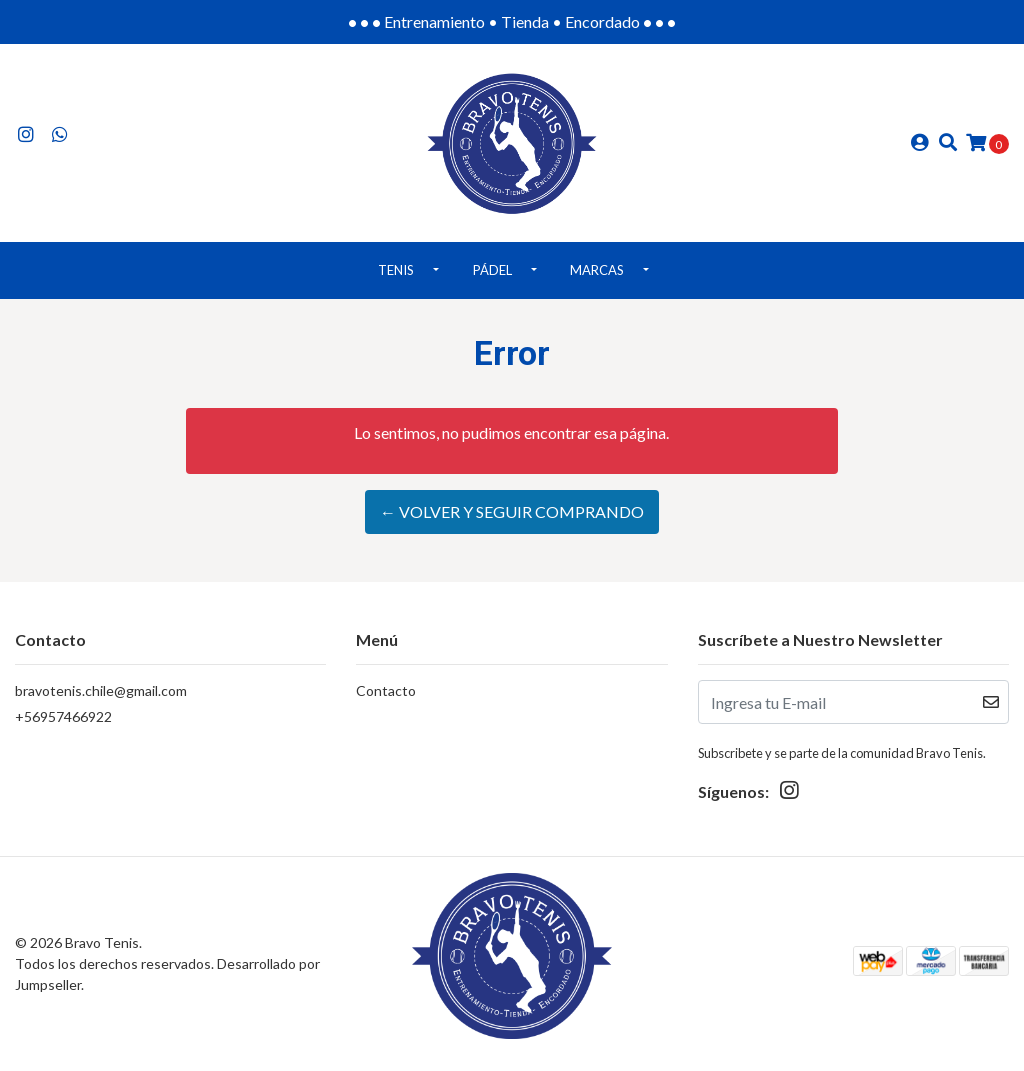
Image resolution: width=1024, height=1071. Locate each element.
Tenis (396, 270)
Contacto (386, 690)
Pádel (492, 270)
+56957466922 (63, 716)
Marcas (597, 270)
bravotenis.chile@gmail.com (101, 690)
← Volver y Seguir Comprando (512, 511)
